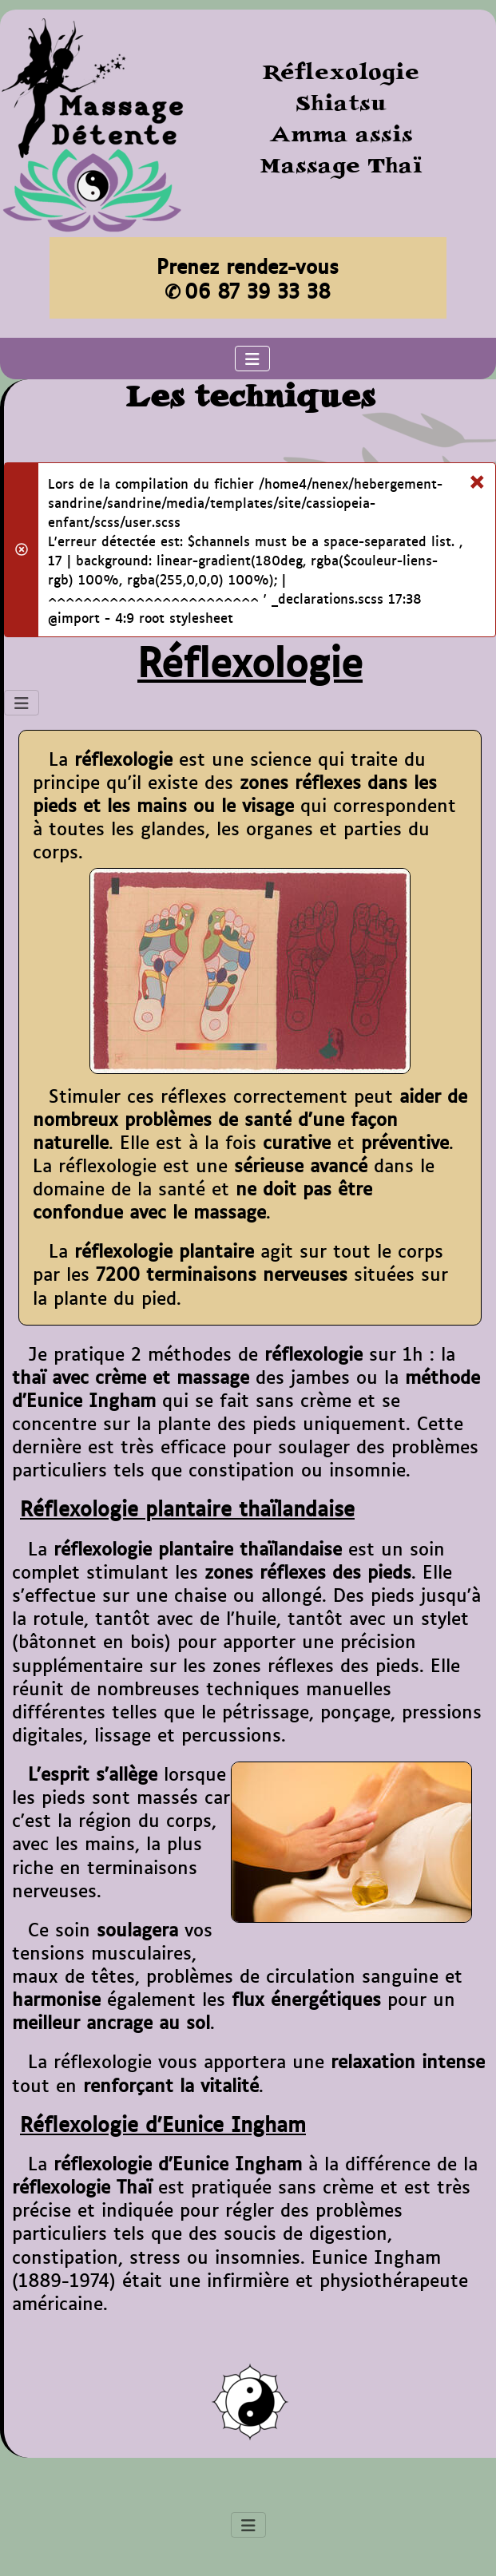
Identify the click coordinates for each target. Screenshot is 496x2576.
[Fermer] (476, 478)
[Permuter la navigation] (252, 358)
